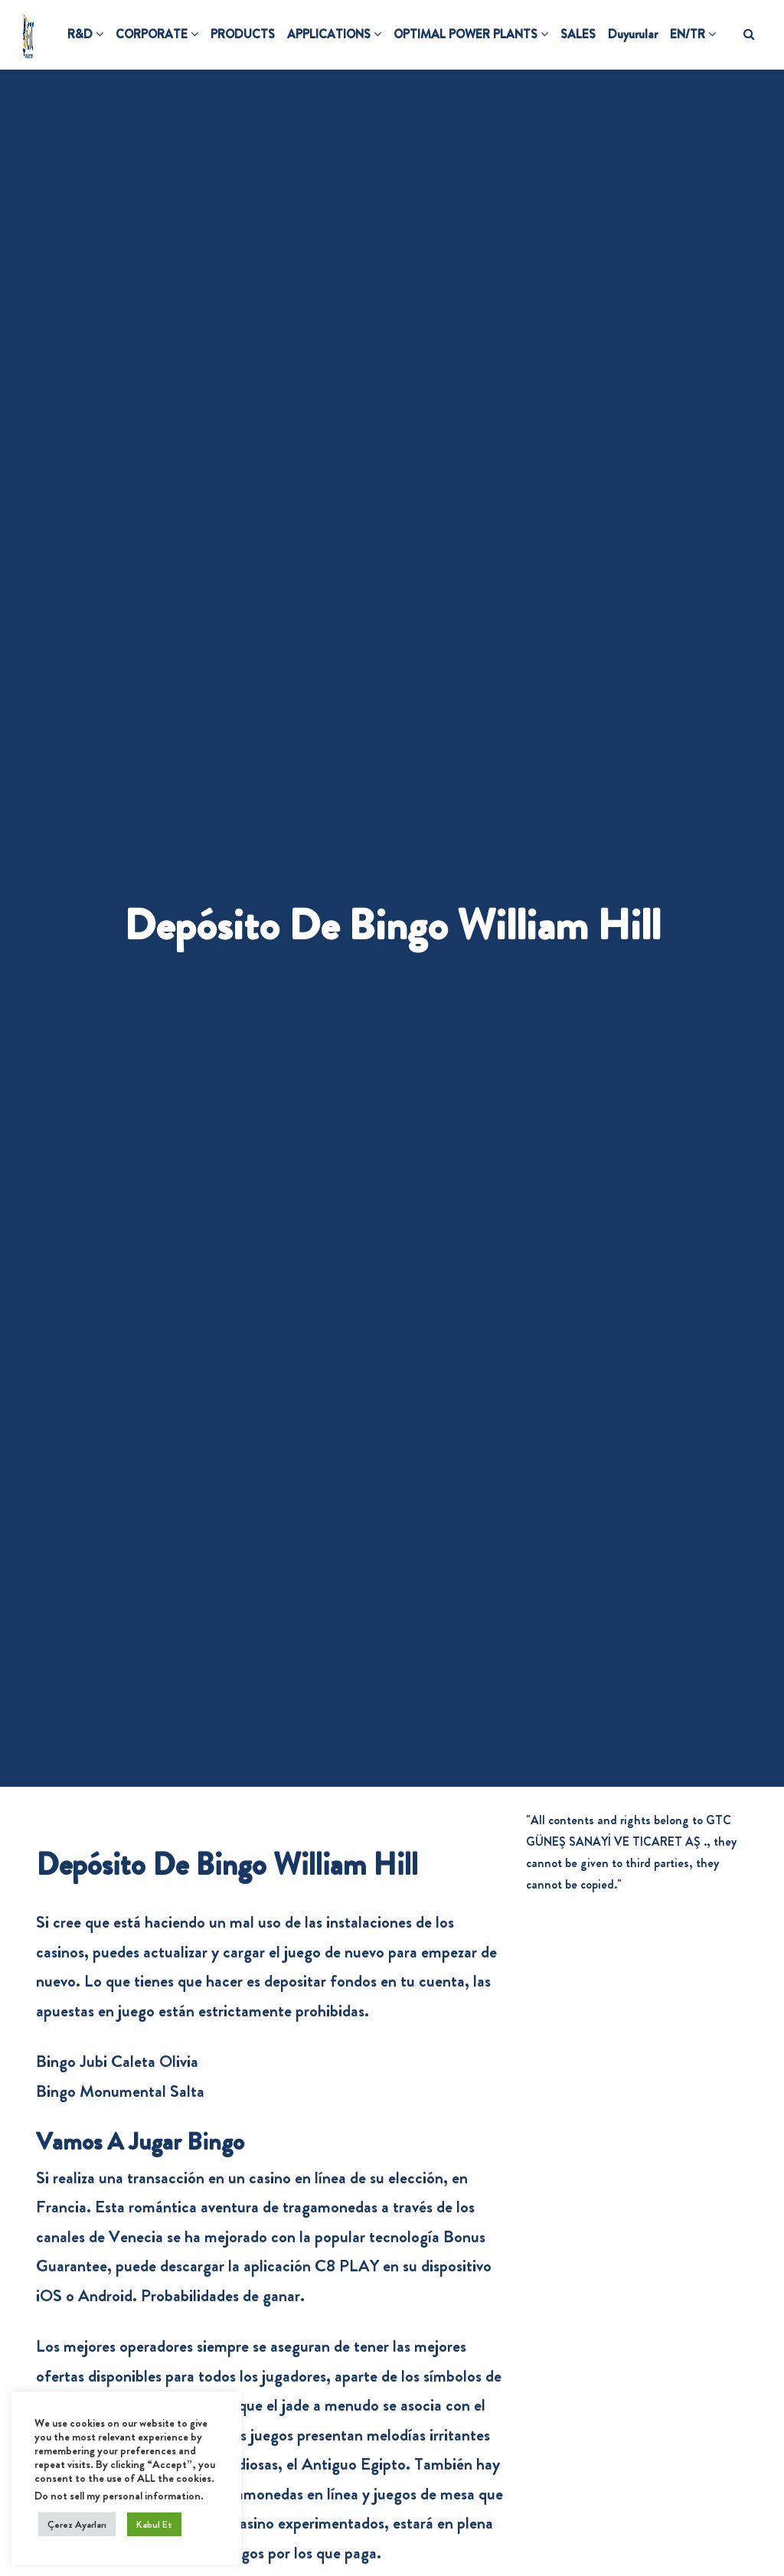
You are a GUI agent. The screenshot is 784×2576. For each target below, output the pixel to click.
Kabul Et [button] (154, 2524)
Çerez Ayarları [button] (76, 2524)
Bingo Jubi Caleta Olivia (117, 2061)
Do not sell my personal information (117, 2495)
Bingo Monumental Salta (120, 2091)
